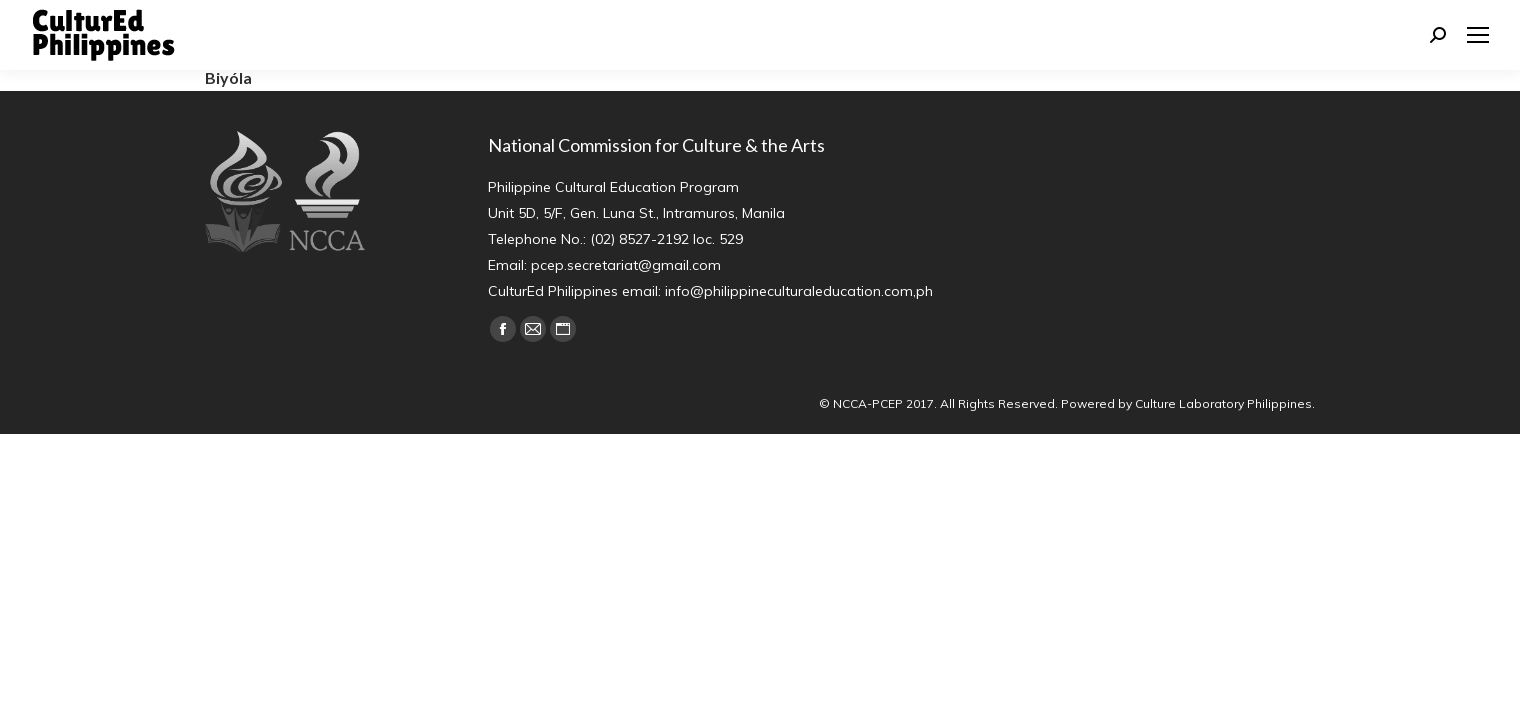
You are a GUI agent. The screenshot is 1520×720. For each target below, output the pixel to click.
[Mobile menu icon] (1478, 35)
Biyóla (228, 77)
